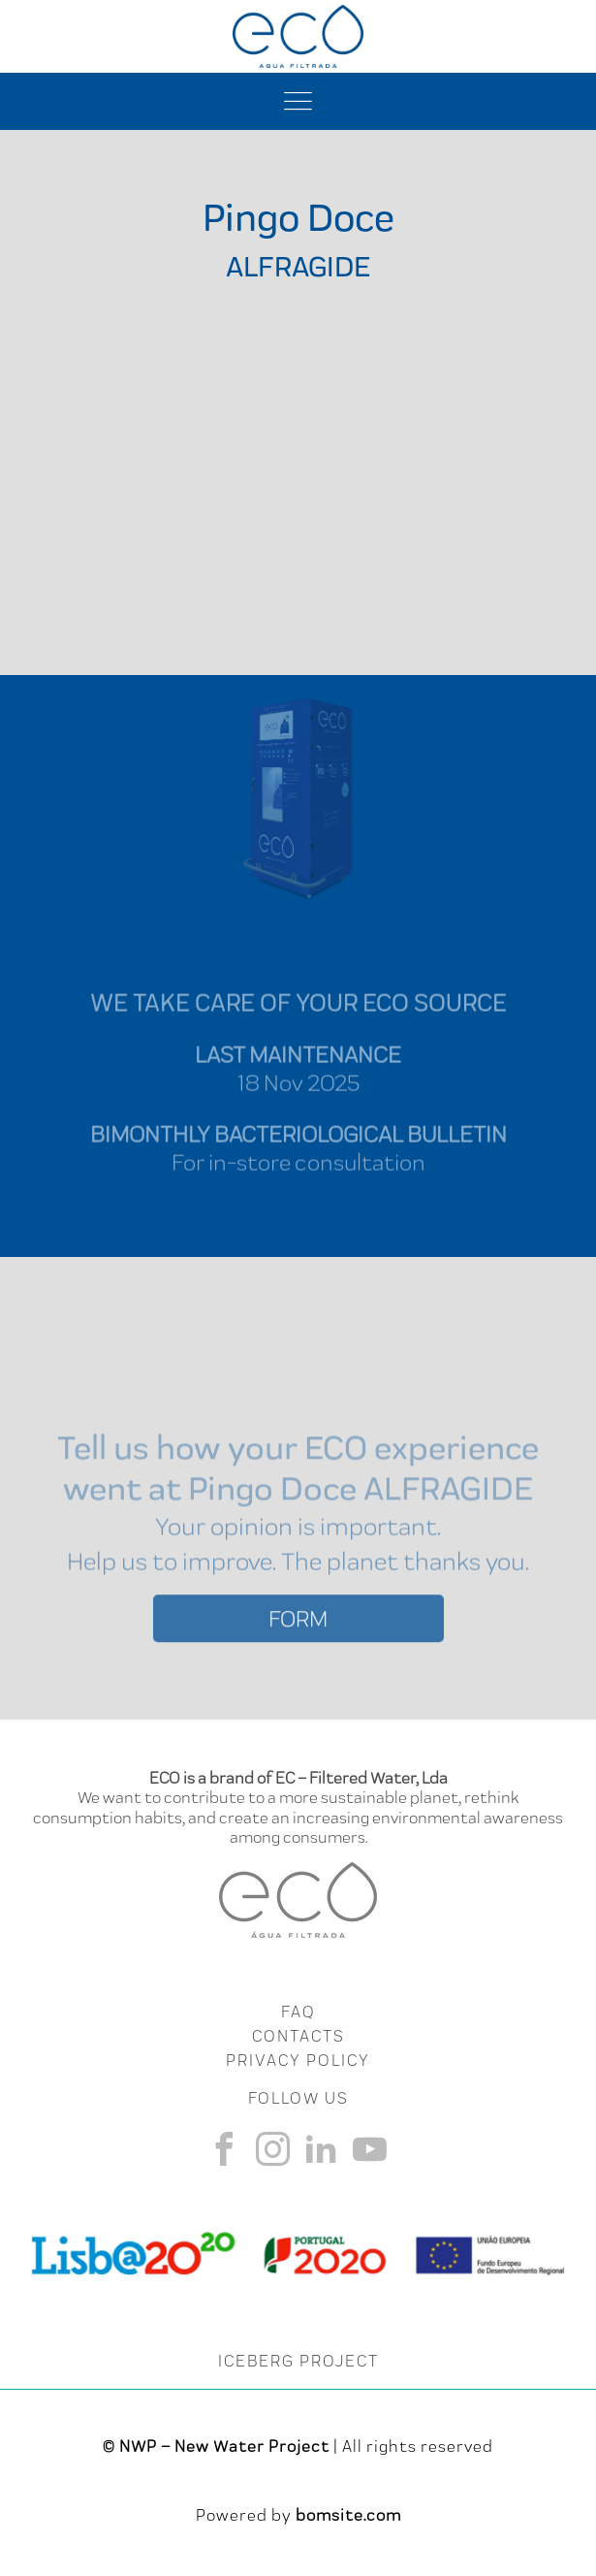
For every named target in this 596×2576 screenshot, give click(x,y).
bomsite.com (348, 2515)
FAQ (298, 2011)
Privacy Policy (298, 2060)
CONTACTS (298, 2035)
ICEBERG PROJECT (298, 2360)
